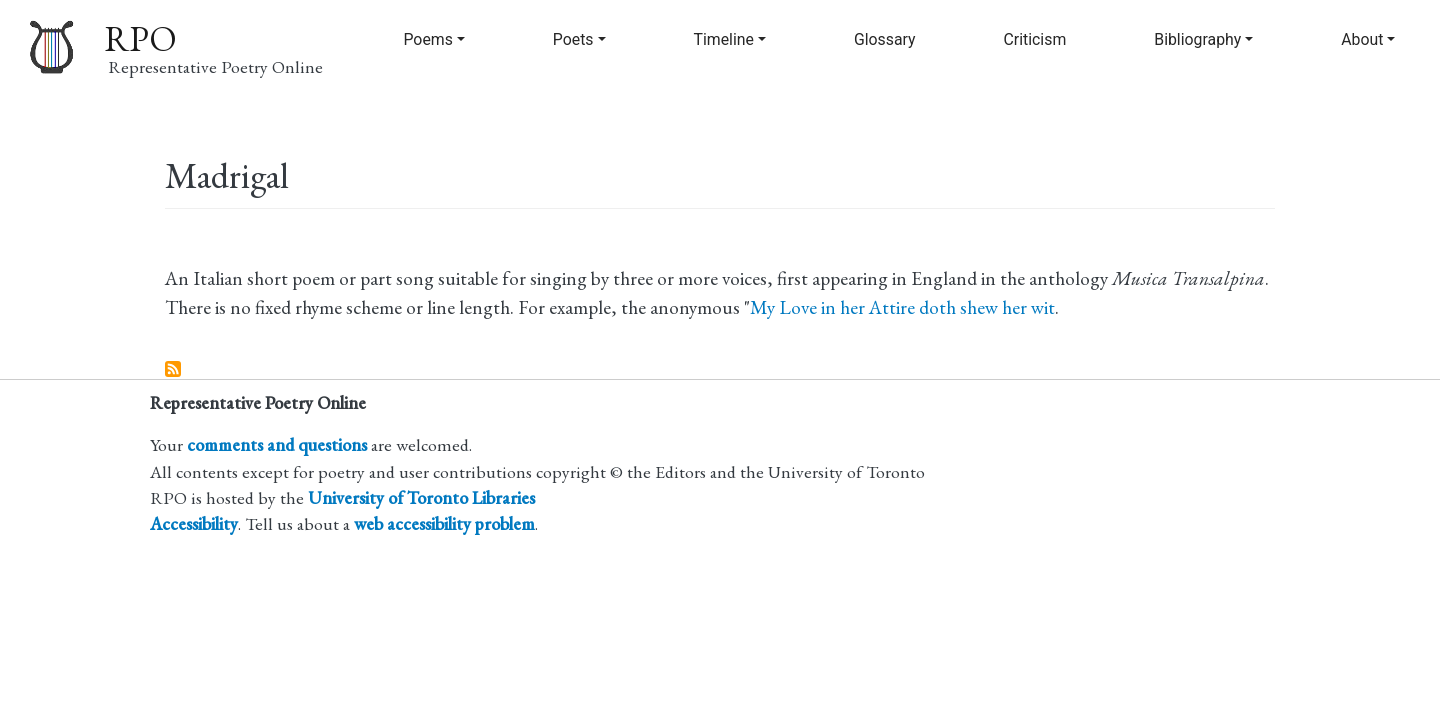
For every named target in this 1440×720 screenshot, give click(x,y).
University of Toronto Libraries (421, 497)
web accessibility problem (444, 523)
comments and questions (277, 444)
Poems (427, 39)
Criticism (1035, 39)
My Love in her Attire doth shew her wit (902, 307)
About (1362, 39)
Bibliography (1197, 39)
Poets (573, 39)
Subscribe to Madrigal (174, 370)
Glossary (885, 39)
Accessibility (194, 523)
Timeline (724, 39)
